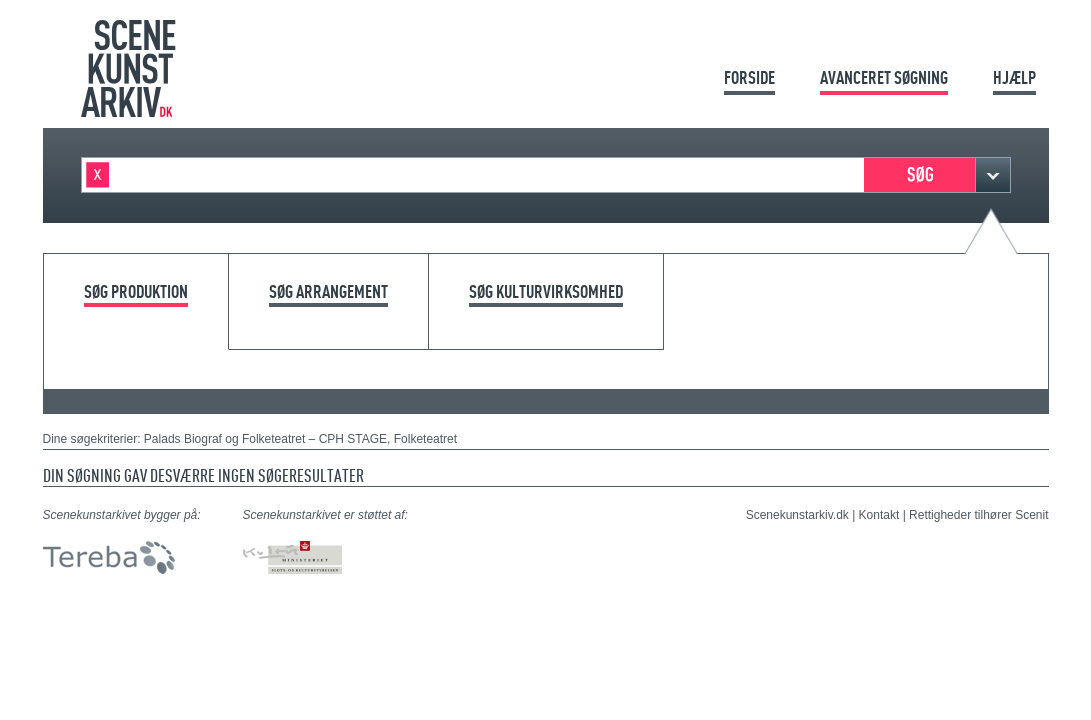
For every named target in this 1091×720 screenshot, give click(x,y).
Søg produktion (136, 292)
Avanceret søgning (884, 77)
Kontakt (879, 515)
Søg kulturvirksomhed (546, 292)
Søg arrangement (328, 292)
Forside (749, 77)
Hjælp (1014, 77)
